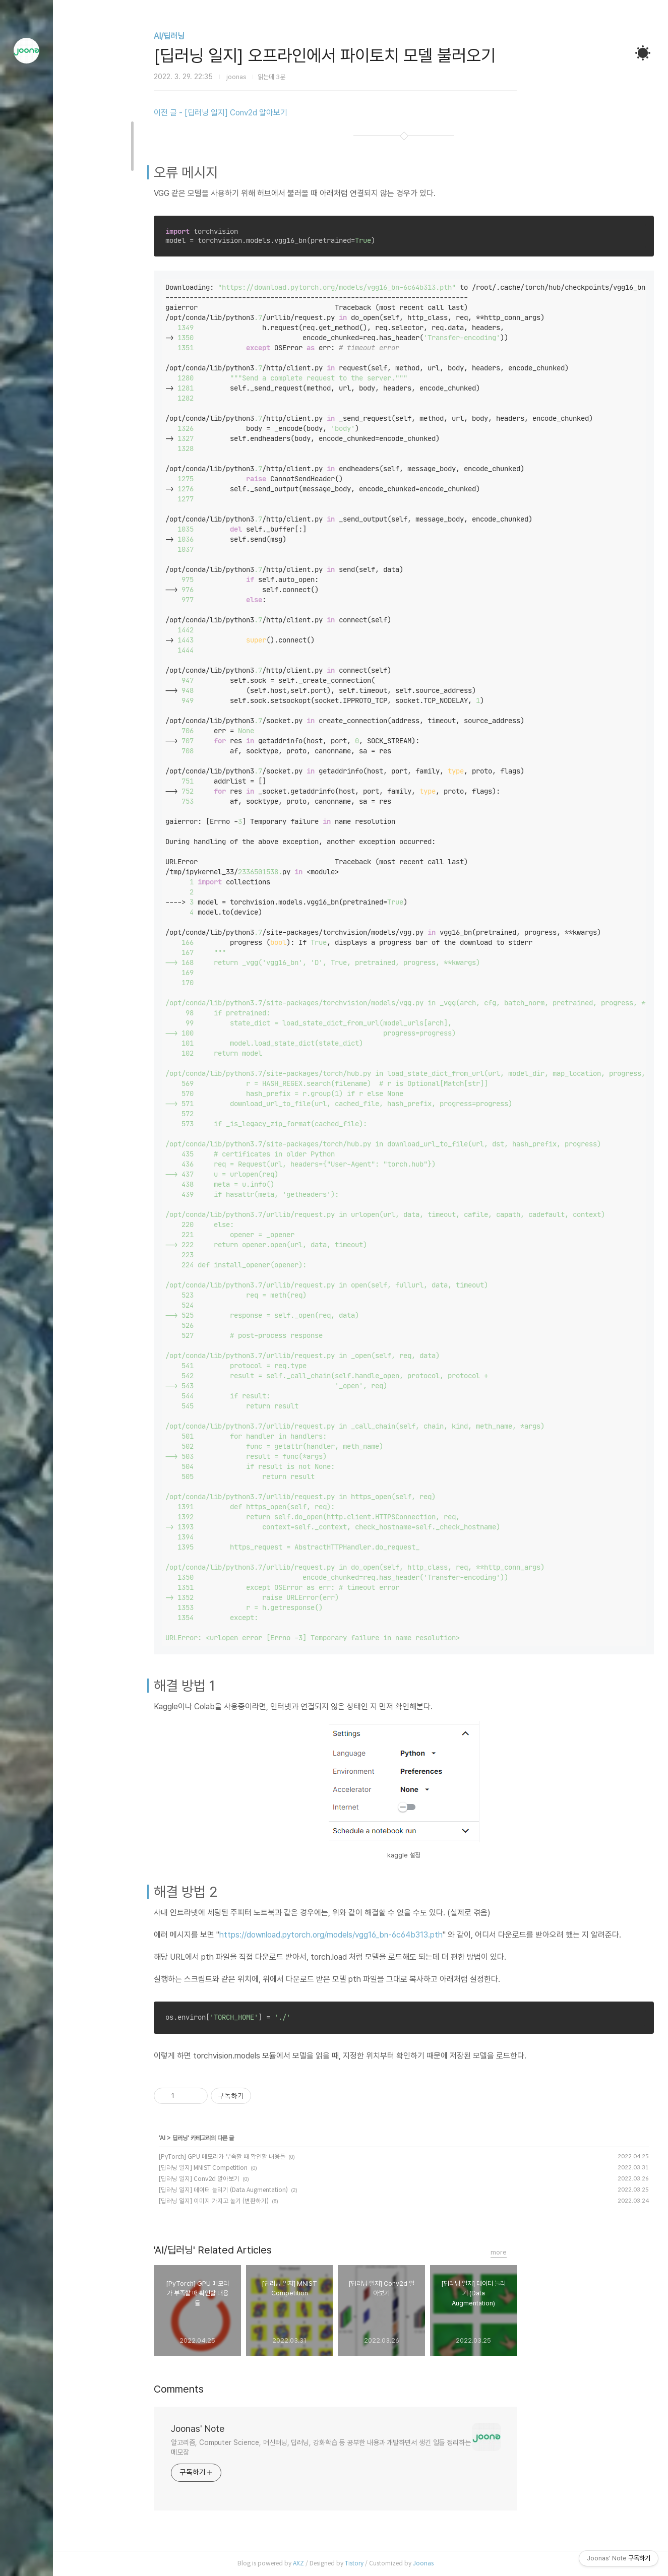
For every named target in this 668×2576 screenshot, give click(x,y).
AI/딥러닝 (194, 36)
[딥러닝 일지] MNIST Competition (228, 2167)
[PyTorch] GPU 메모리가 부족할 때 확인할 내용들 (247, 2156)
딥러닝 (205, 2138)
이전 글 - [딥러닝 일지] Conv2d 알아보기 (246, 112)
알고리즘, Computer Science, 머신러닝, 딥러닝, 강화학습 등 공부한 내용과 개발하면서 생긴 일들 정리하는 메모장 (346, 2447)
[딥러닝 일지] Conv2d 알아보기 (224, 2178)
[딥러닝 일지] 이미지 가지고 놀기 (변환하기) (239, 2201)
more (524, 2252)
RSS (27, 2536)
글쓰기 (27, 2485)
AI (188, 2138)
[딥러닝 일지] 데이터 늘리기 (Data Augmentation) (248, 2190)
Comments (204, 2389)
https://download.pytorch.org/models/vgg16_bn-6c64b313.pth (356, 1935)
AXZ (323, 2563)
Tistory (379, 2563)
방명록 (27, 2510)
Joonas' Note (223, 2428)
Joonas (448, 2563)
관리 (27, 2561)
